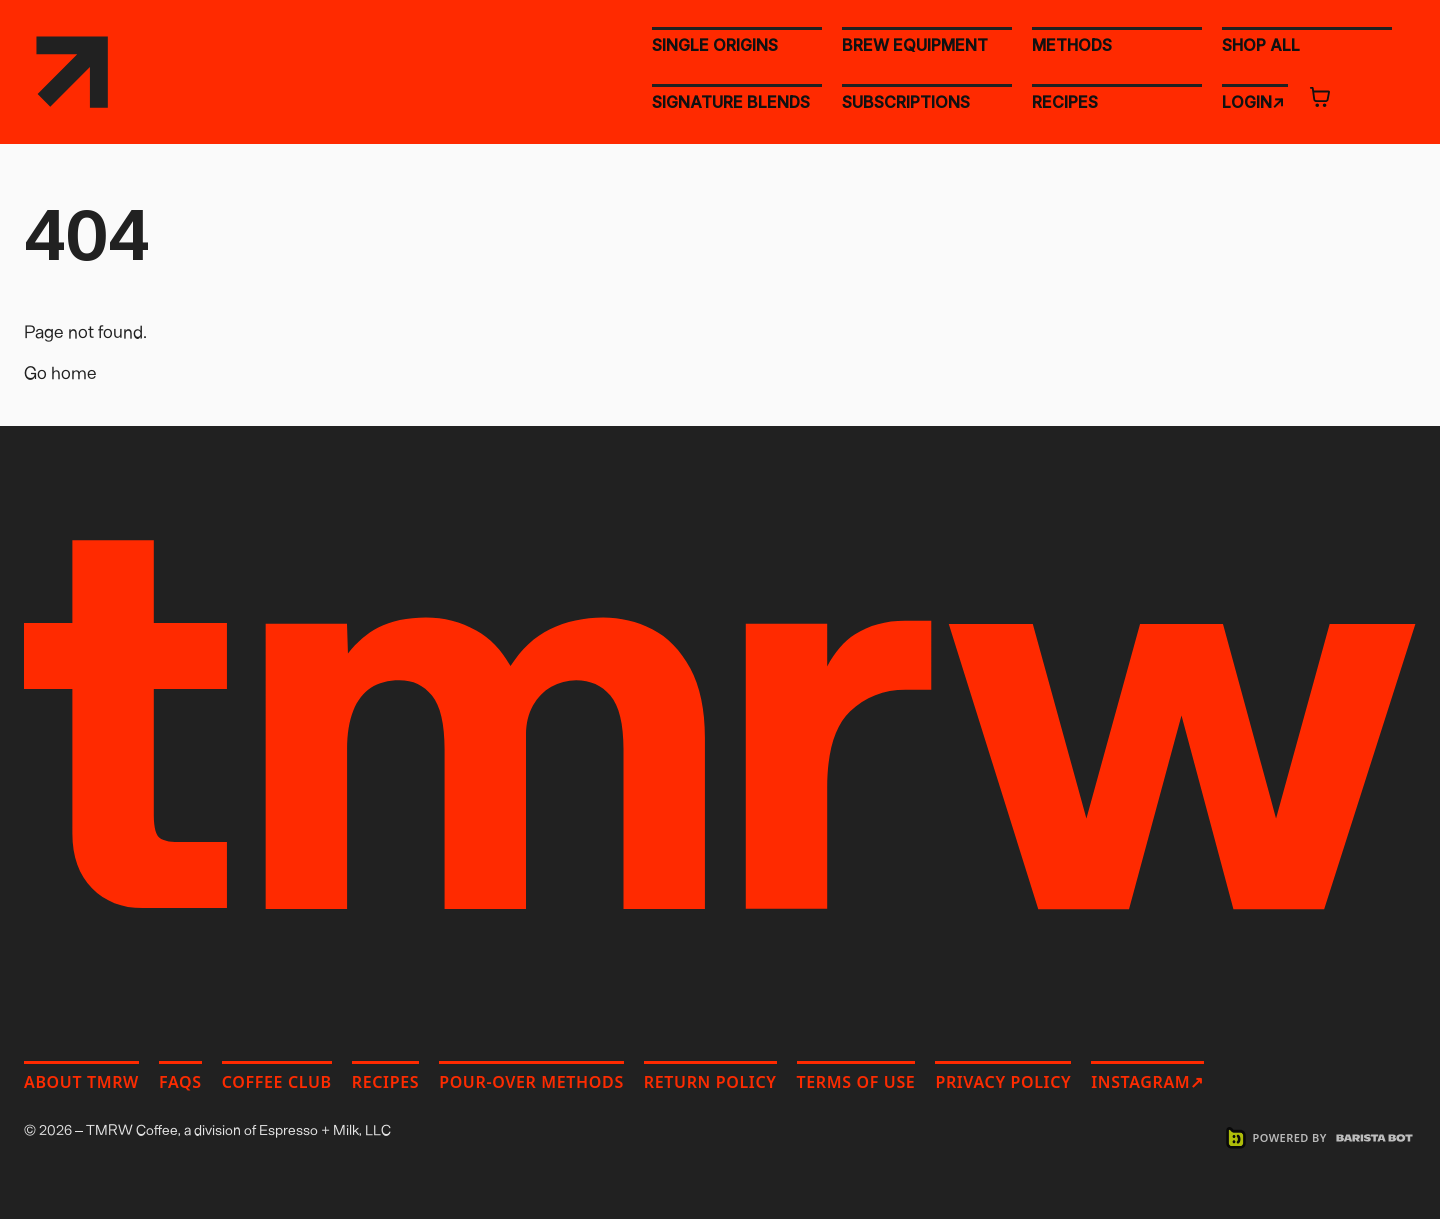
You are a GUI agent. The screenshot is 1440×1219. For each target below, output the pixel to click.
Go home (60, 372)
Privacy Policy (1003, 1082)
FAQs (180, 1082)
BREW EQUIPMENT (915, 45)
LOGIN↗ (1253, 101)
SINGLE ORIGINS (715, 45)
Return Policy (710, 1082)
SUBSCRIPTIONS (906, 102)
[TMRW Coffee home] (72, 72)
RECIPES (1065, 102)
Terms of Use (856, 1082)
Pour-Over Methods (531, 1082)
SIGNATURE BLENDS (731, 102)
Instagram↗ (1147, 1082)
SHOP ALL (1261, 44)
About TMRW (81, 1082)
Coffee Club (277, 1082)
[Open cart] (1320, 97)
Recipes (385, 1082)
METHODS (1072, 45)
